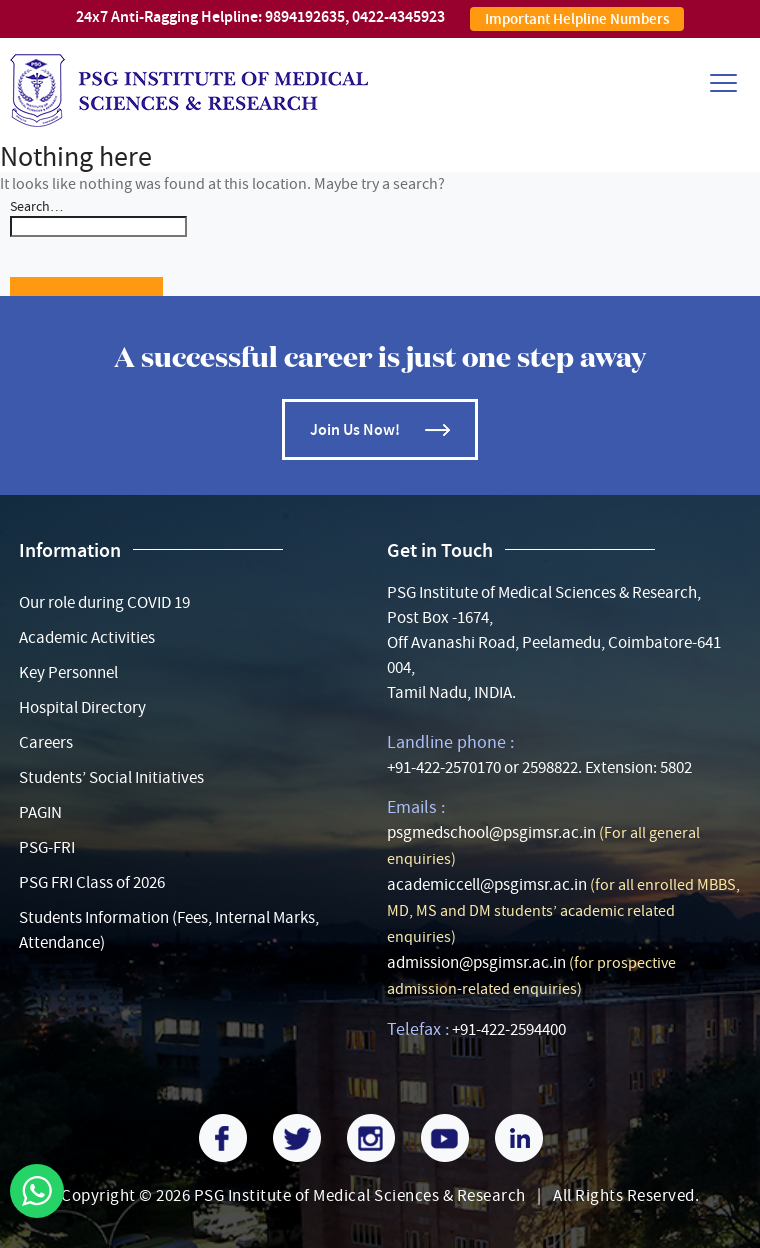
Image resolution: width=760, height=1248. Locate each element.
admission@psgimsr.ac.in (476, 962)
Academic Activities (87, 637)
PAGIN (40, 812)
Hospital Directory (82, 707)
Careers (46, 742)
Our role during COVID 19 (104, 602)
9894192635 (305, 16)
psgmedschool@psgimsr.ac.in (491, 832)
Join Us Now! (355, 429)
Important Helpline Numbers (577, 19)
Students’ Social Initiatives (111, 777)
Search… (36, 206)
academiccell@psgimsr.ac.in (487, 884)
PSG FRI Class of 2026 (92, 882)
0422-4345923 (398, 16)
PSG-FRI (47, 847)
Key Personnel (68, 672)
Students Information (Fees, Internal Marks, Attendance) (169, 930)
